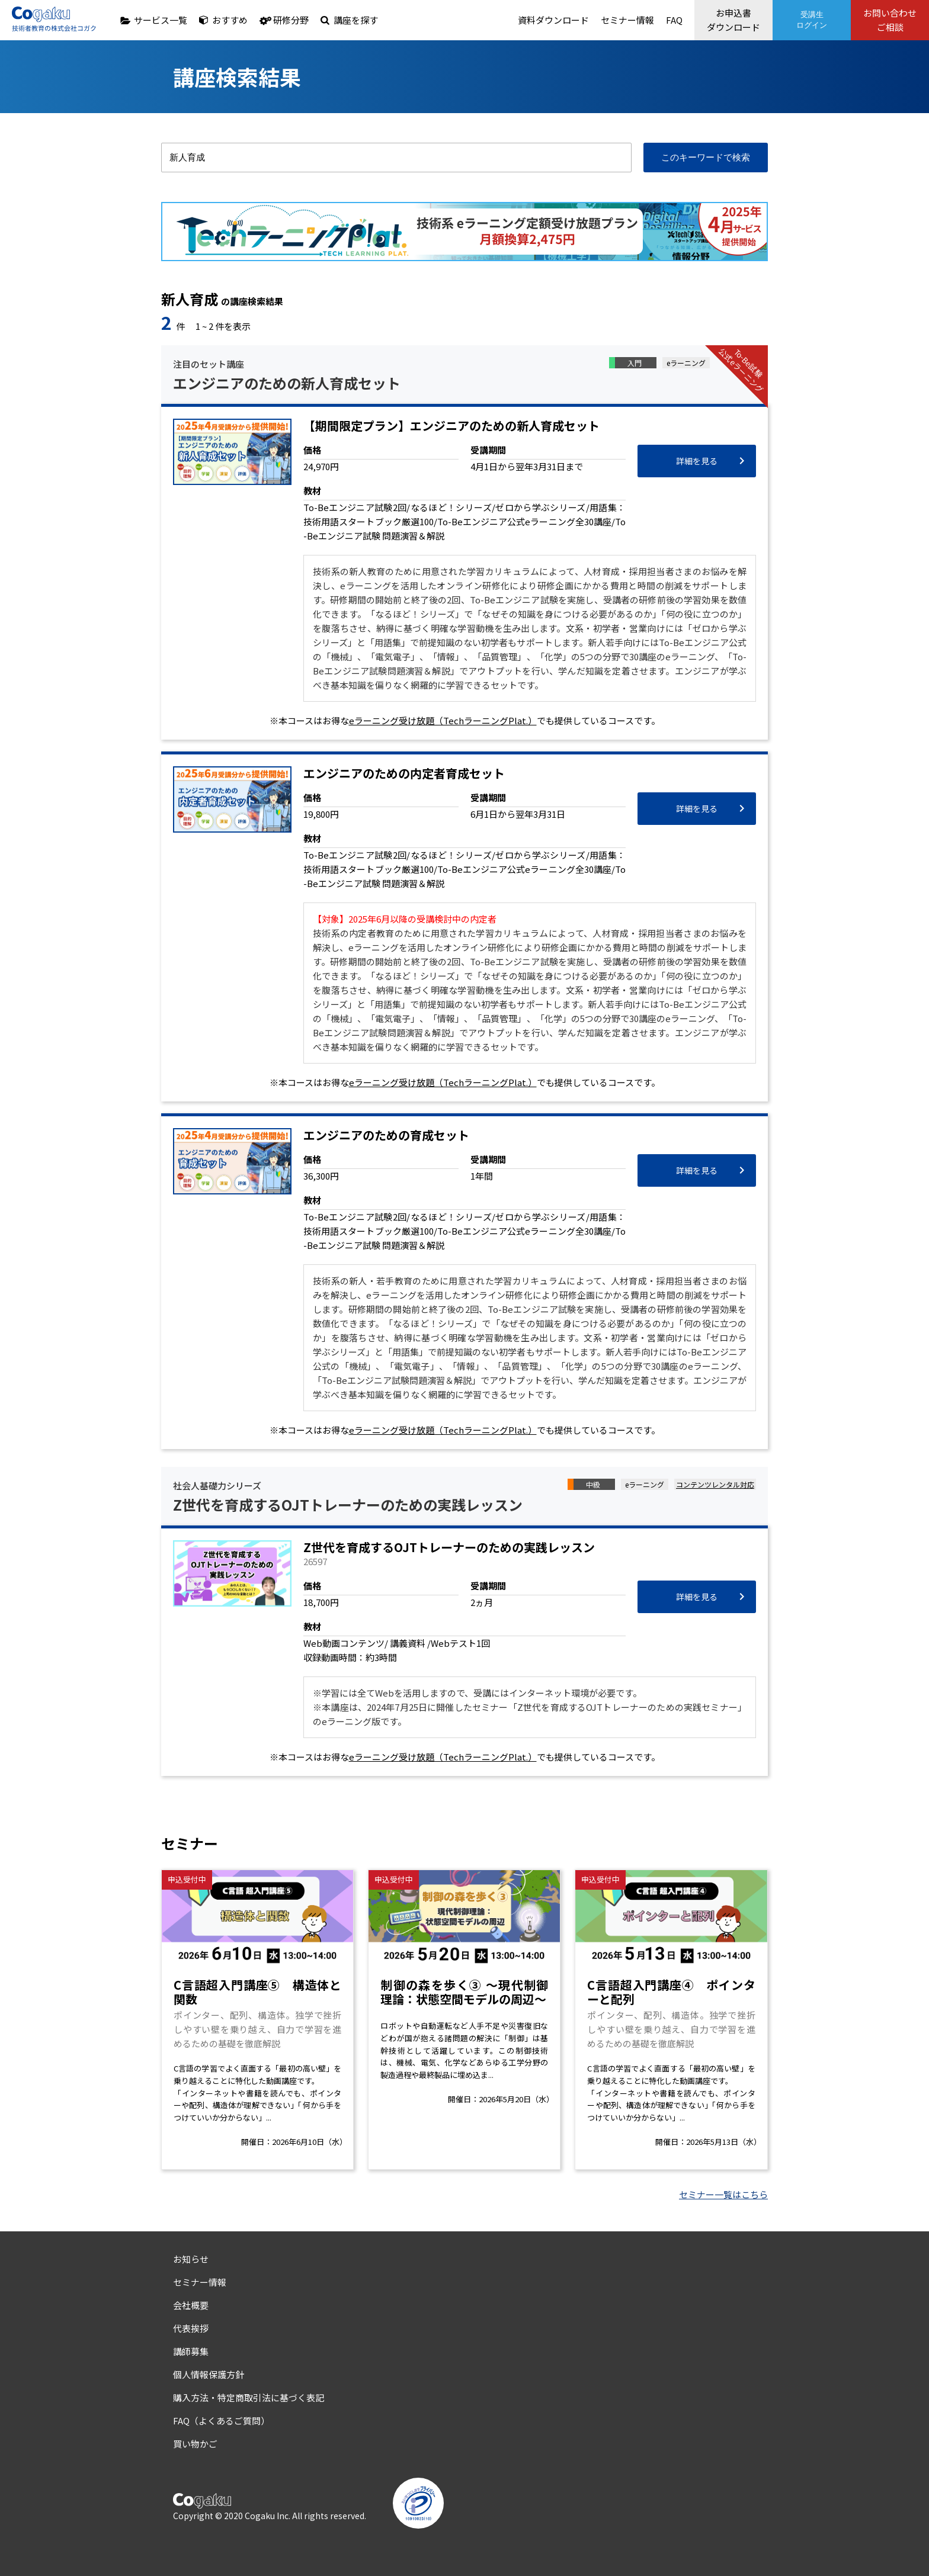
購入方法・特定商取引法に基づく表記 (248, 2397)
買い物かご (195, 2443)
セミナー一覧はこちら (723, 2194)
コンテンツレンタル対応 (715, 1484)
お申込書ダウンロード (733, 20)
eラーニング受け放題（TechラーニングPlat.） (443, 720)
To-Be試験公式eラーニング (741, 369)
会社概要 (191, 2305)
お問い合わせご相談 (890, 20)
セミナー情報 (627, 20)
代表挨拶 (191, 2328)
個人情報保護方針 (208, 2374)
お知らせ (191, 2259)
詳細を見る (696, 461)
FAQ (674, 20)
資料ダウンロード (553, 20)
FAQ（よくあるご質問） (221, 2420)
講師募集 (191, 2351)
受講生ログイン (811, 20)
